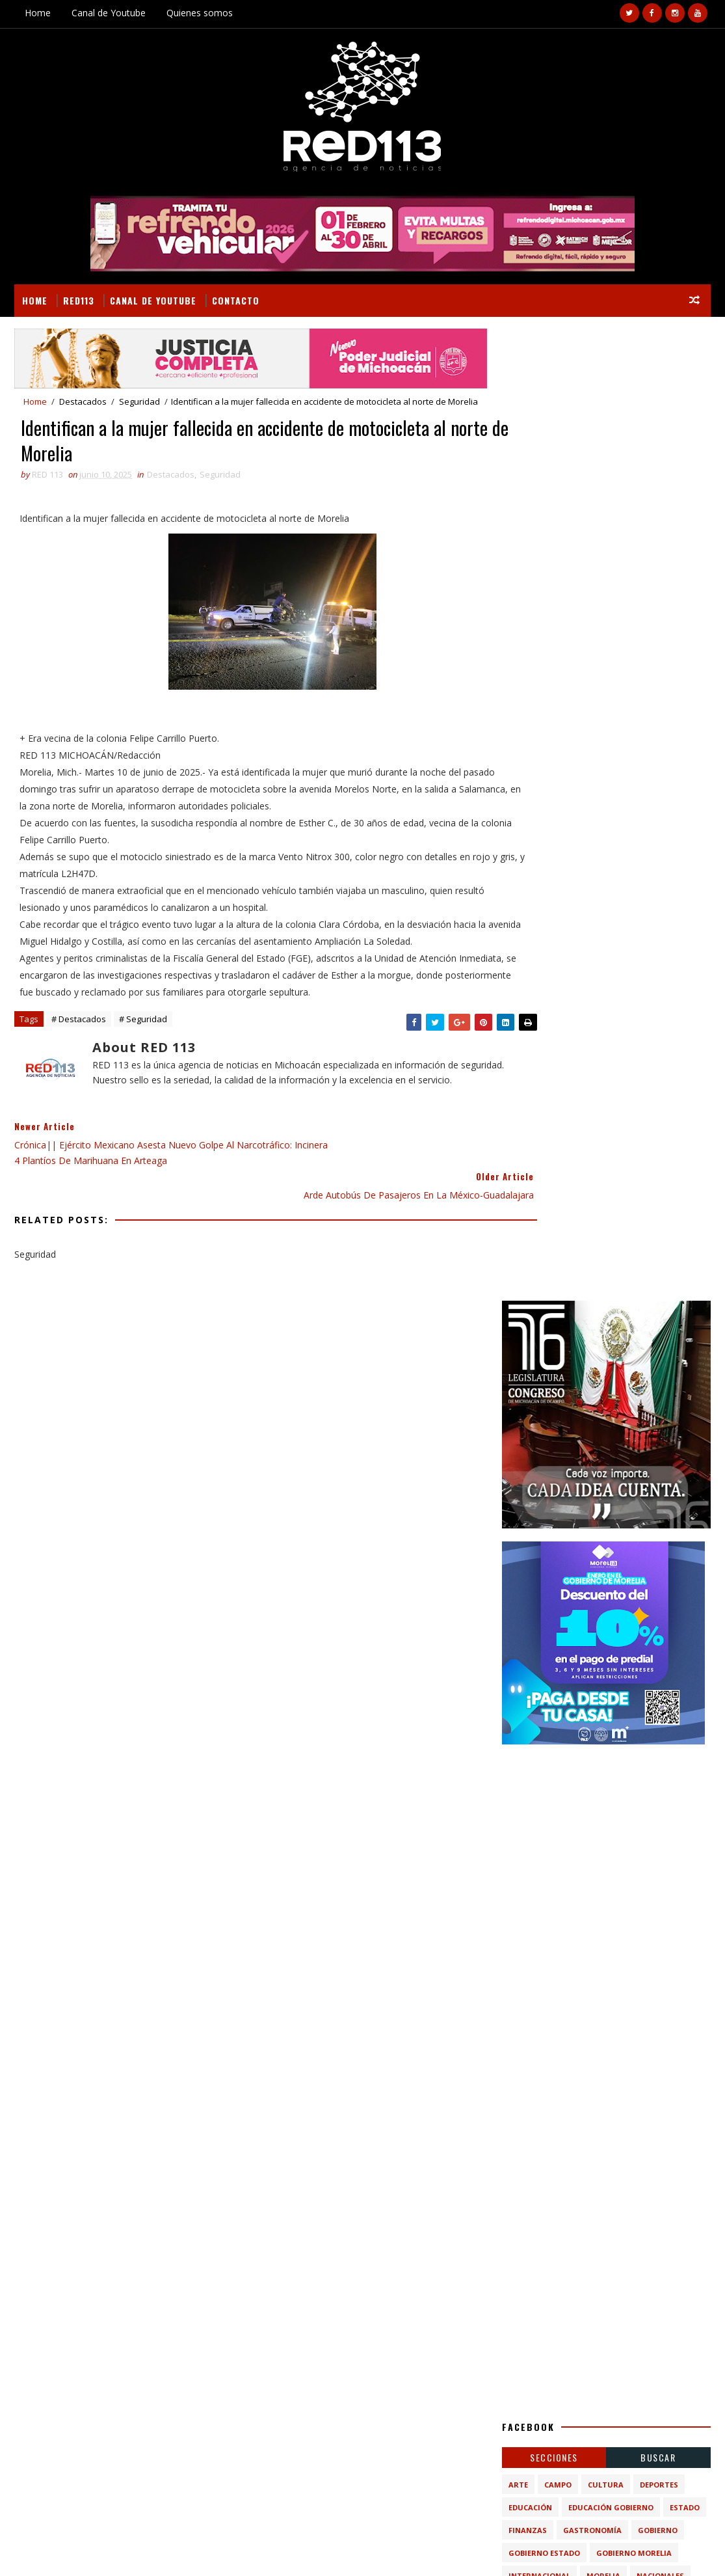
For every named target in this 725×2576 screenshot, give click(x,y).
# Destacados (78, 1044)
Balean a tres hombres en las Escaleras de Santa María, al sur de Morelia (635, 1872)
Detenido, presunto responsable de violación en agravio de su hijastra (120, 2301)
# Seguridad (143, 1044)
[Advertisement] (606, 866)
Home (38, 13)
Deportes (659, 1512)
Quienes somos (199, 13)
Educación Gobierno (610, 1535)
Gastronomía (592, 1558)
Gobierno (658, 1558)
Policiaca (587, 1626)
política (583, 1672)
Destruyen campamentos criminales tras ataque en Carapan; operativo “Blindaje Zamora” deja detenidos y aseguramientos (635, 1931)
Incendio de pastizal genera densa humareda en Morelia (621, 1979)
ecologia (633, 1649)
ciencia (583, 1649)
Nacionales (660, 1603)
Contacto (235, 299)
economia (528, 1672)
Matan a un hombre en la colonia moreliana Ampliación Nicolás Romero (635, 1819)
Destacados (83, 401)
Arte (518, 1512)
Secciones (554, 1485)
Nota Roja (529, 1626)
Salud (635, 1626)
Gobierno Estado (544, 1581)
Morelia (603, 1603)
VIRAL (162, 2550)
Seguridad (139, 401)
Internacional (539, 1603)
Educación (530, 1535)
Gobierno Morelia (634, 1581)
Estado (685, 1535)
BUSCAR (658, 1485)
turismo (634, 1672)
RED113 (78, 299)
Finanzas (527, 1558)
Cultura (606, 1512)
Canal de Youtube (109, 13)
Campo (558, 1512)
